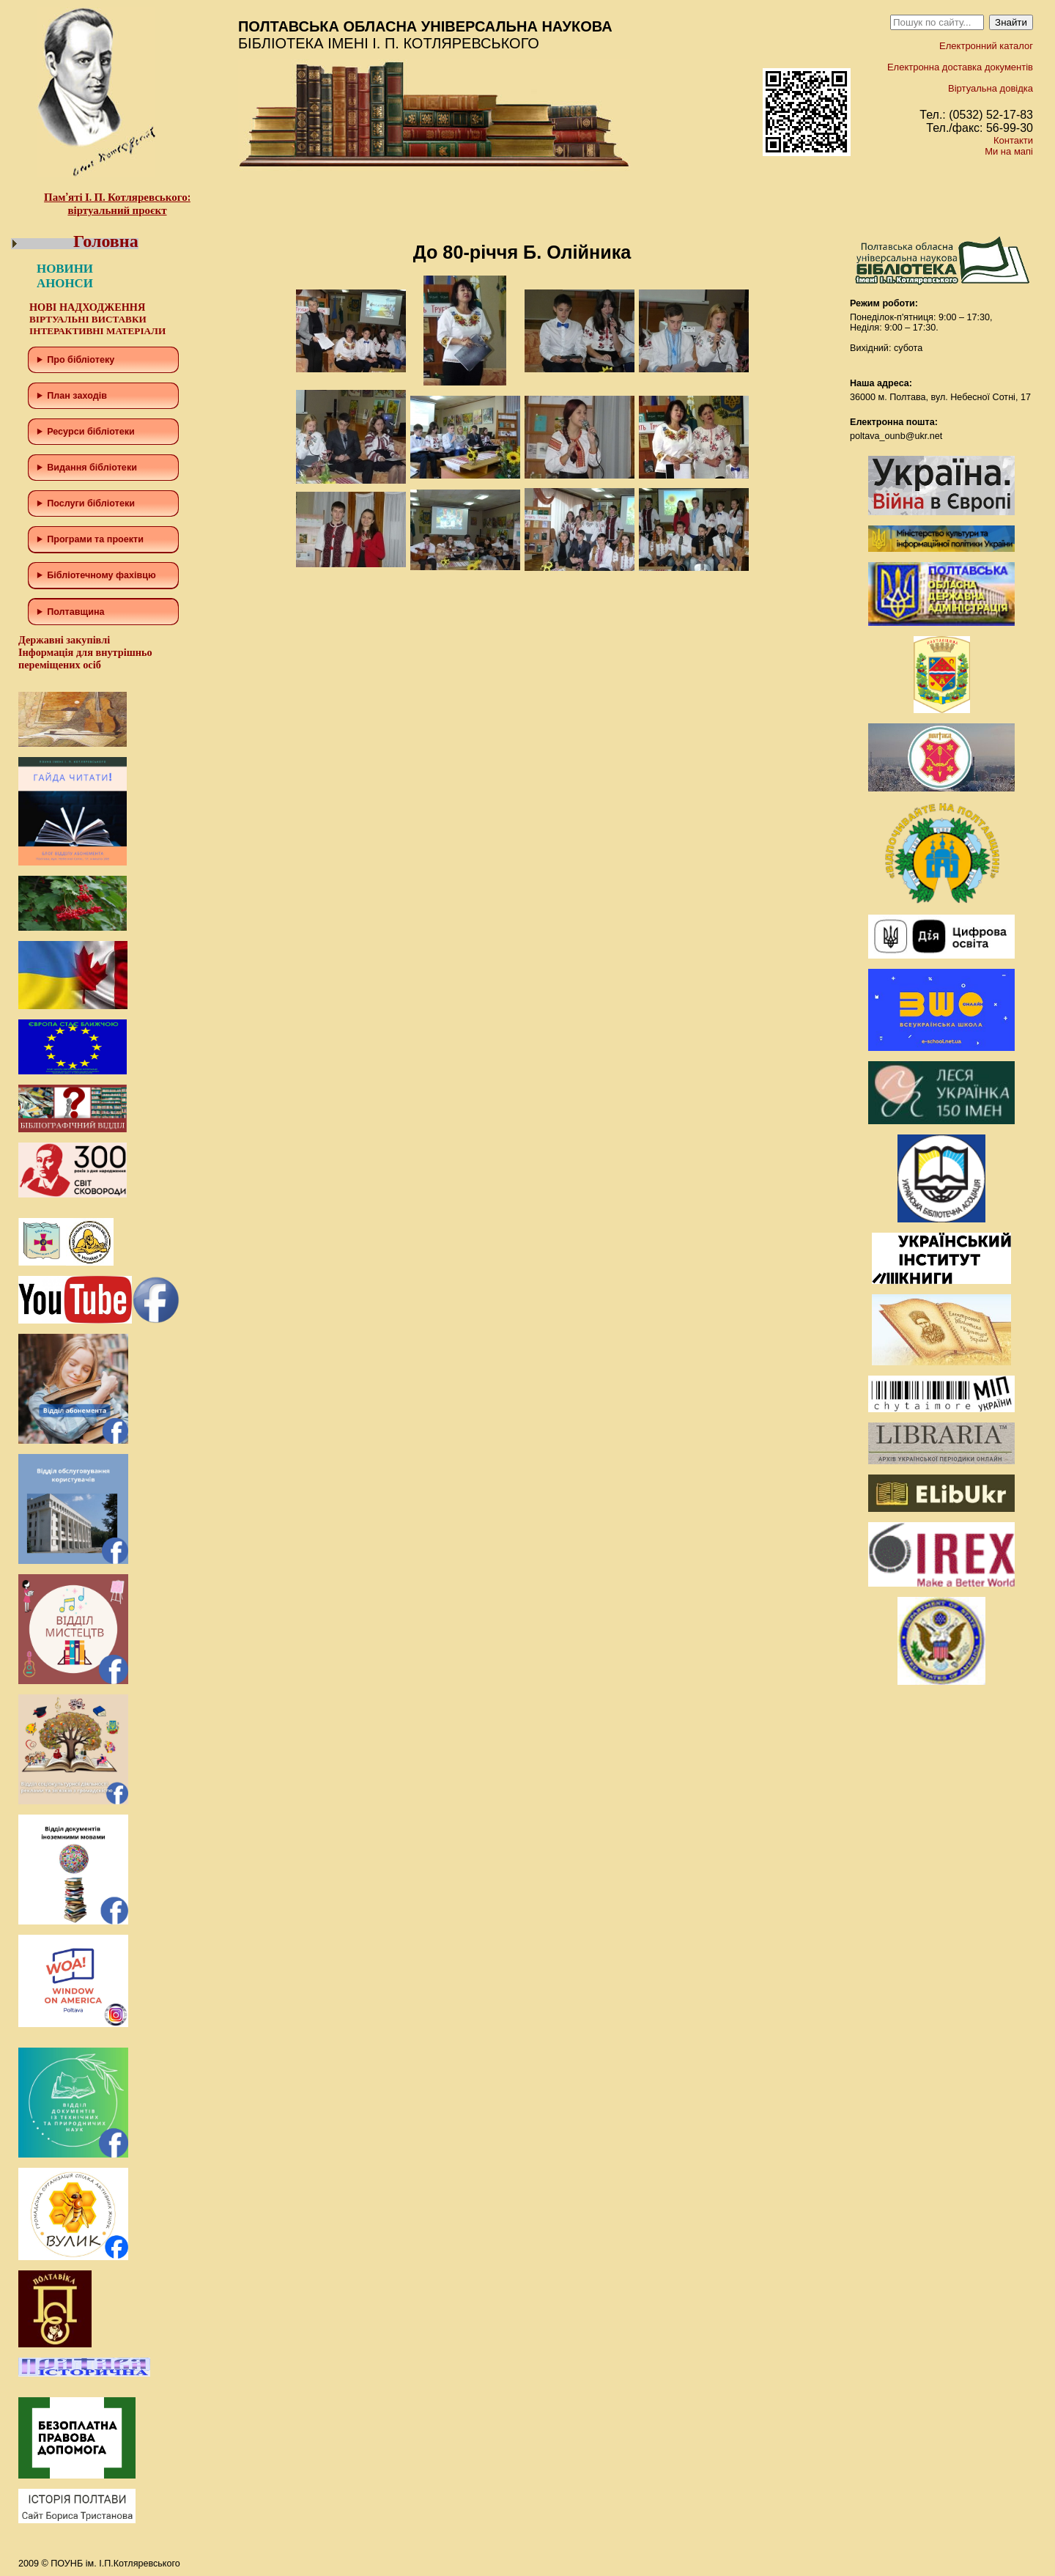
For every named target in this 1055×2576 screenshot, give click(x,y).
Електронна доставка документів (960, 67)
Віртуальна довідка (990, 88)
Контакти (1013, 140)
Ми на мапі (1009, 151)
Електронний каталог (986, 45)
